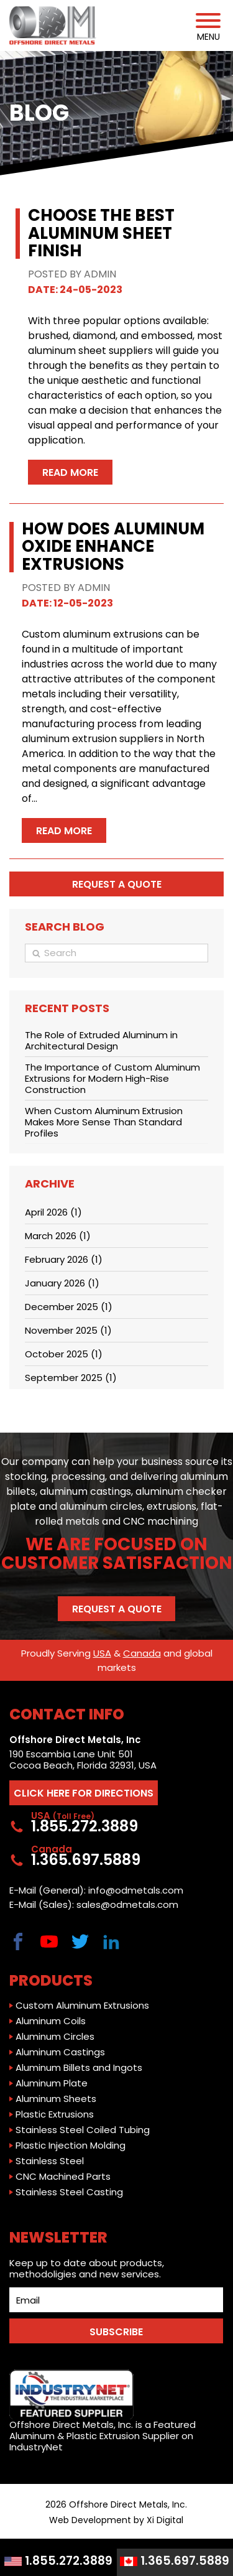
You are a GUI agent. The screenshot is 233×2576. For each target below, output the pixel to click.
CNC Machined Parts (63, 2176)
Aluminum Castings (60, 2052)
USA (102, 1653)
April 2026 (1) (53, 1212)
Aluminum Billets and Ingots (79, 2067)
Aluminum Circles (55, 2036)
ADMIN (100, 274)
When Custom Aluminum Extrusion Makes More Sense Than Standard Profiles (104, 1122)
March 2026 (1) (58, 1235)
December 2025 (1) (68, 1306)
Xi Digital (165, 2520)
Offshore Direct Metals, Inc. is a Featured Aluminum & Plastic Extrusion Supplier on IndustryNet (102, 2411)
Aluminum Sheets (56, 2098)
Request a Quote (117, 1609)
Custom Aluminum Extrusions (82, 2005)
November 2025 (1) (68, 1330)
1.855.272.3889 (58, 2560)
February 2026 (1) (64, 1259)
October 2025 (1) (64, 1353)
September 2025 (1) (71, 1377)
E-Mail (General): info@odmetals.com (96, 1890)
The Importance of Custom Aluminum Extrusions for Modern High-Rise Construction (112, 1078)
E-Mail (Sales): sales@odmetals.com (93, 1904)
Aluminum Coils (51, 2021)
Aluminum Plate (52, 2083)
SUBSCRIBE (116, 2332)
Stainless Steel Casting (69, 2192)
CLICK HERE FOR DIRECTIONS (83, 1793)
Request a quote (117, 884)
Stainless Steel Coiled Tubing (83, 2130)
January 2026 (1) (62, 1283)
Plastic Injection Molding (71, 2145)
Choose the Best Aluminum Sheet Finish (101, 233)
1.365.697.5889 (174, 2560)
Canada (142, 1653)
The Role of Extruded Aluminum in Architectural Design (101, 1040)
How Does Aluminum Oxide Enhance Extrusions (113, 546)
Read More (70, 472)
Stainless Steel (50, 2161)
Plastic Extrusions (55, 2114)
